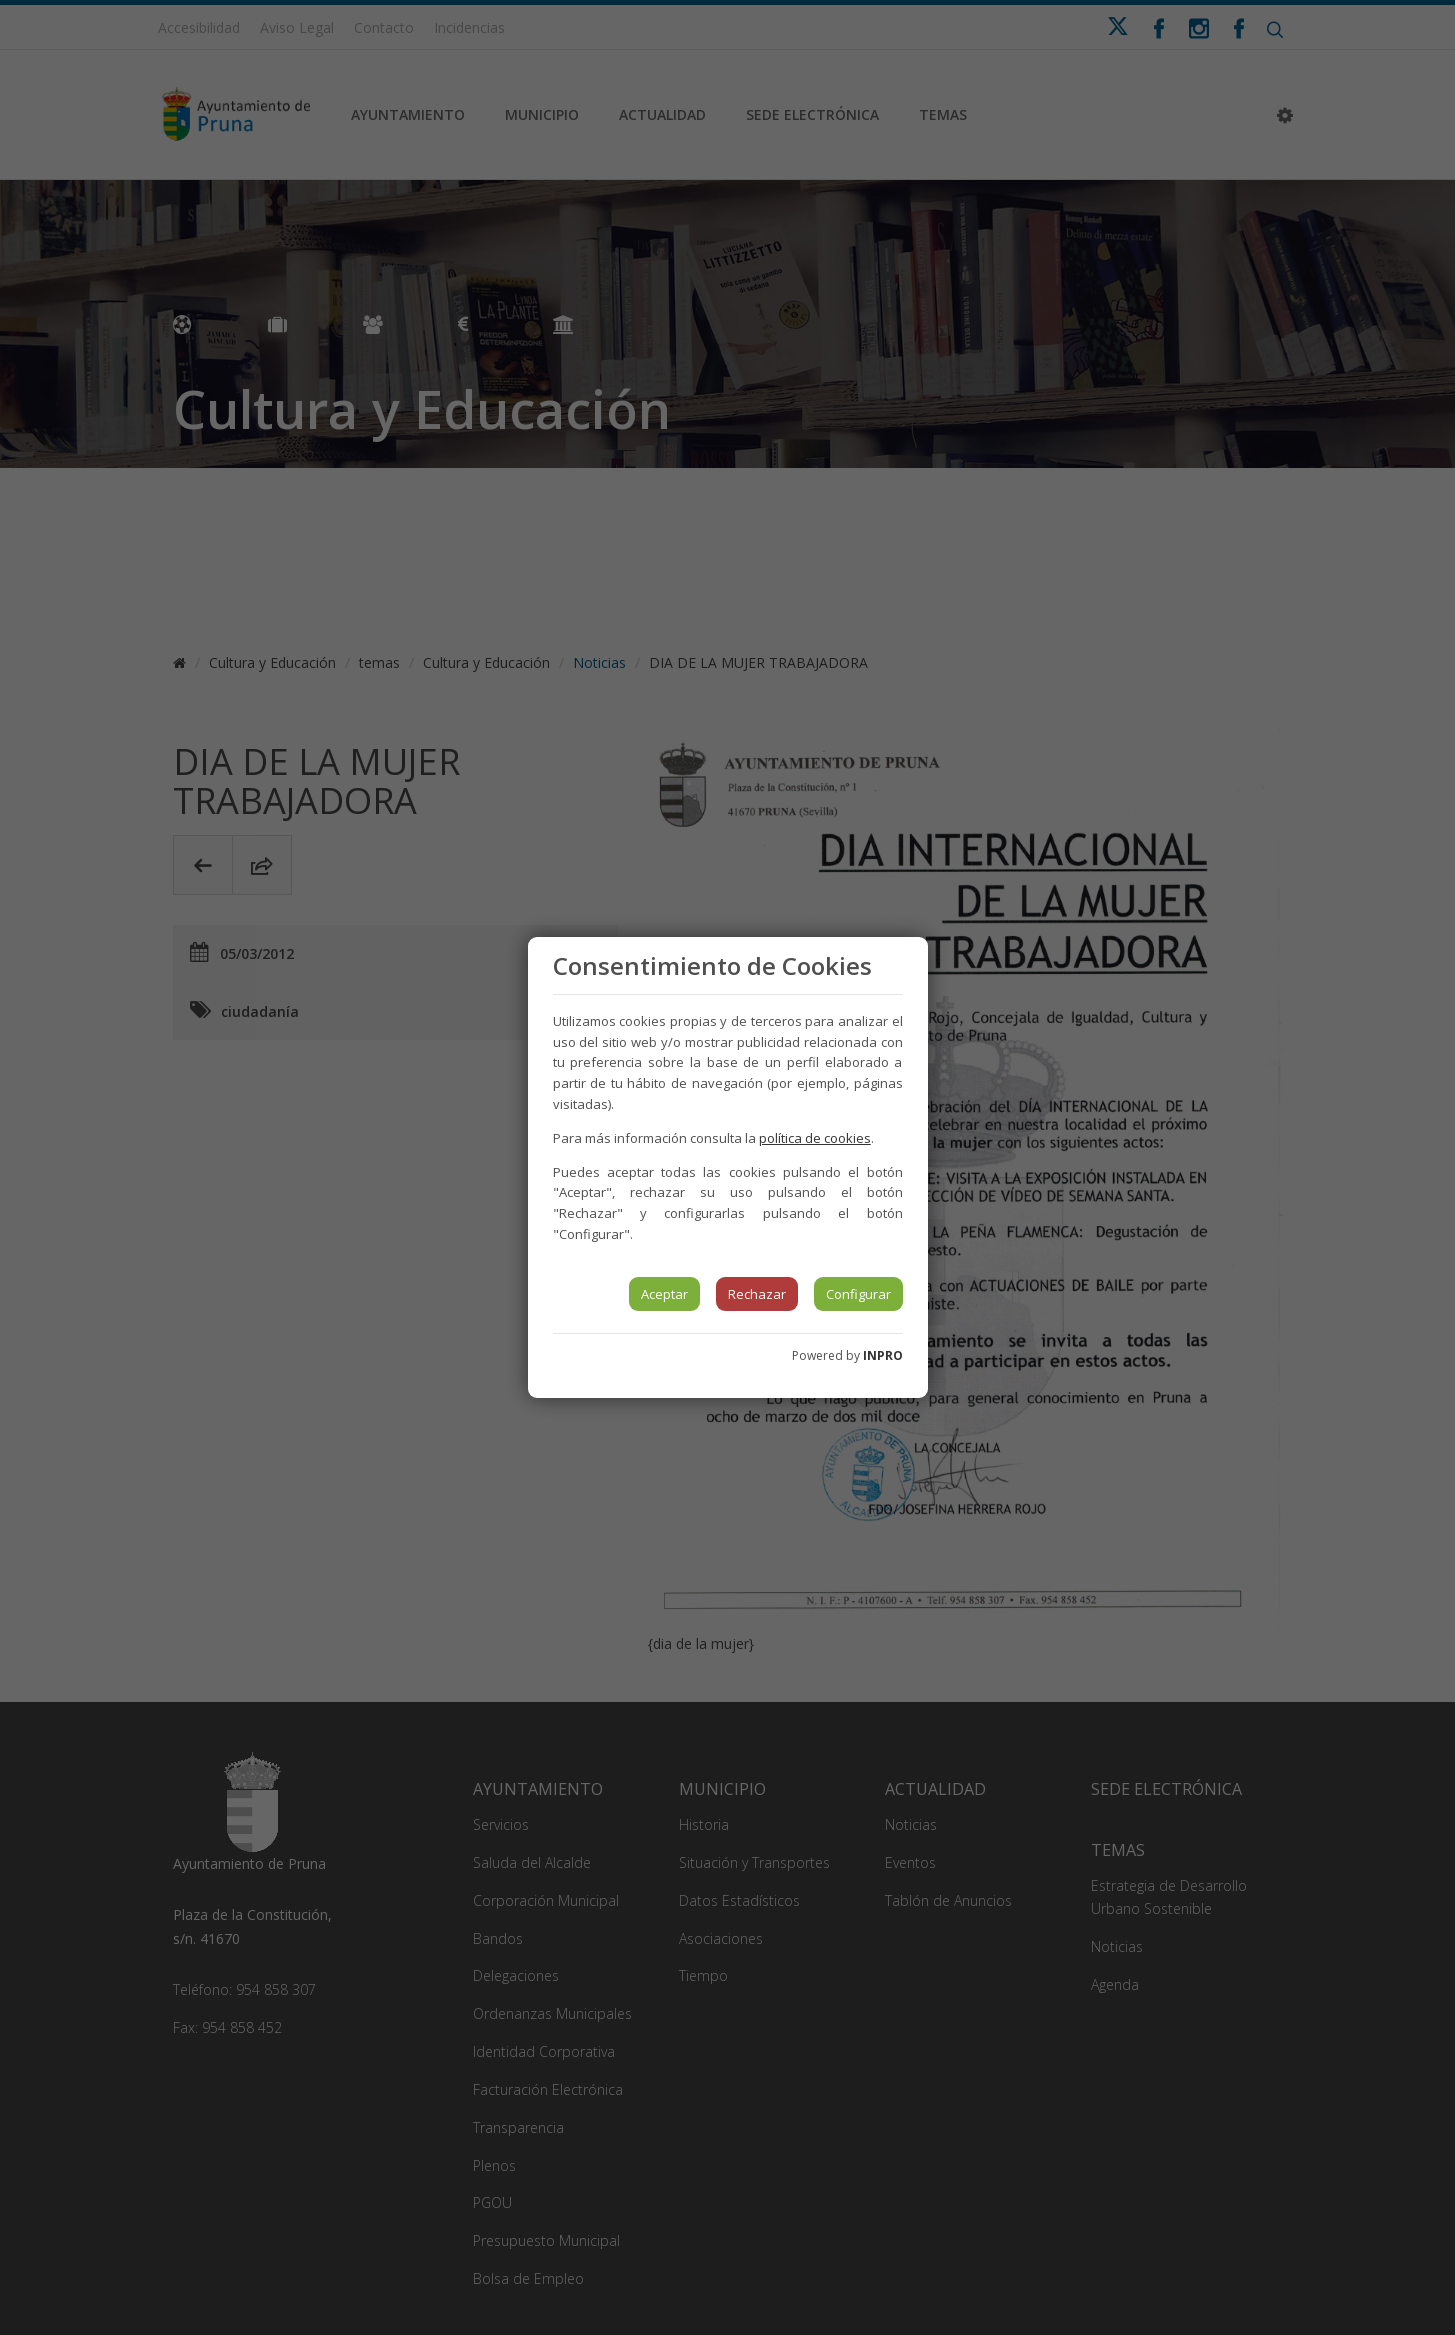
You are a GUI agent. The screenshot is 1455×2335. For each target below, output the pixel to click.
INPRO (883, 1355)
